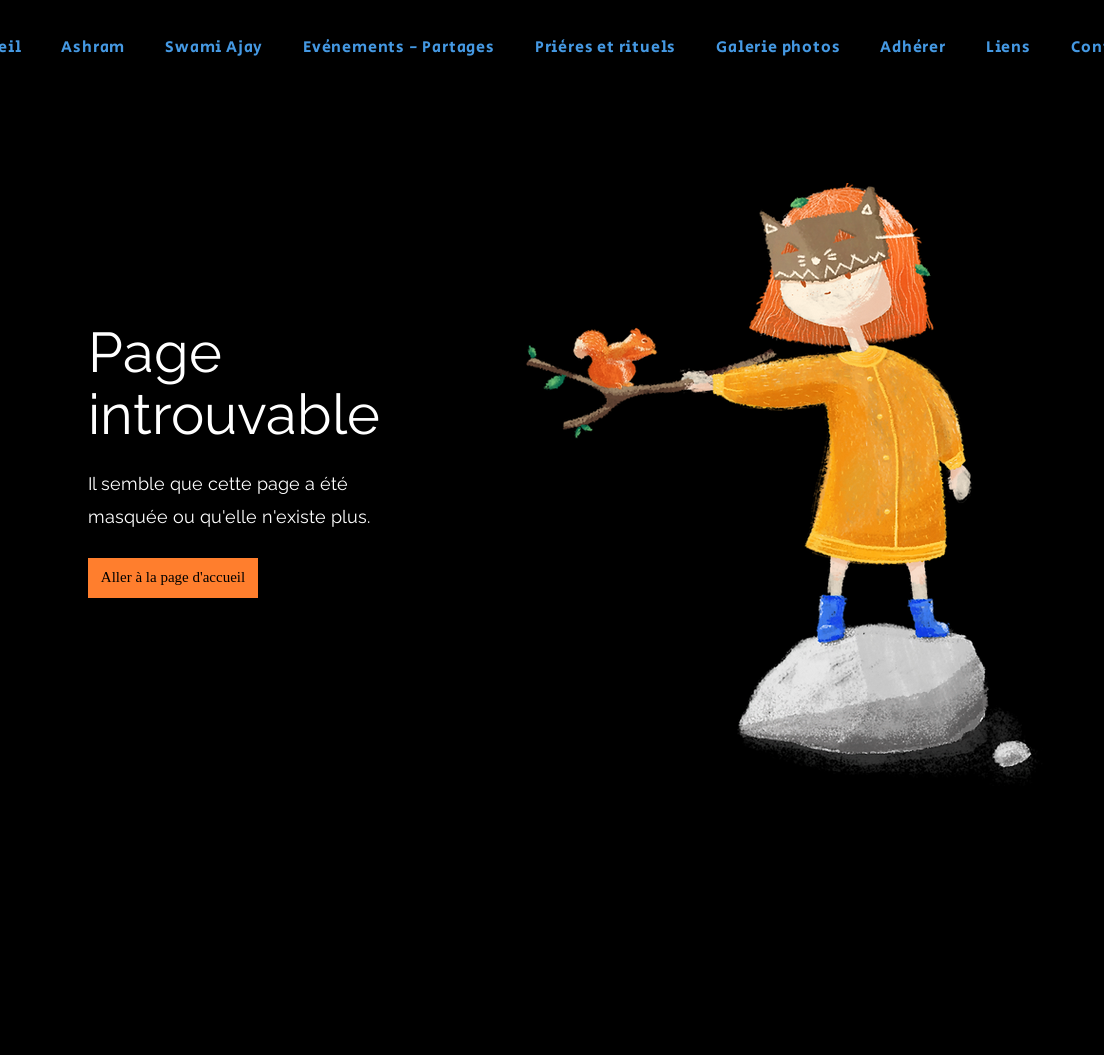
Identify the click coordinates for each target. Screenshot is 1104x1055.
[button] (173, 578)
